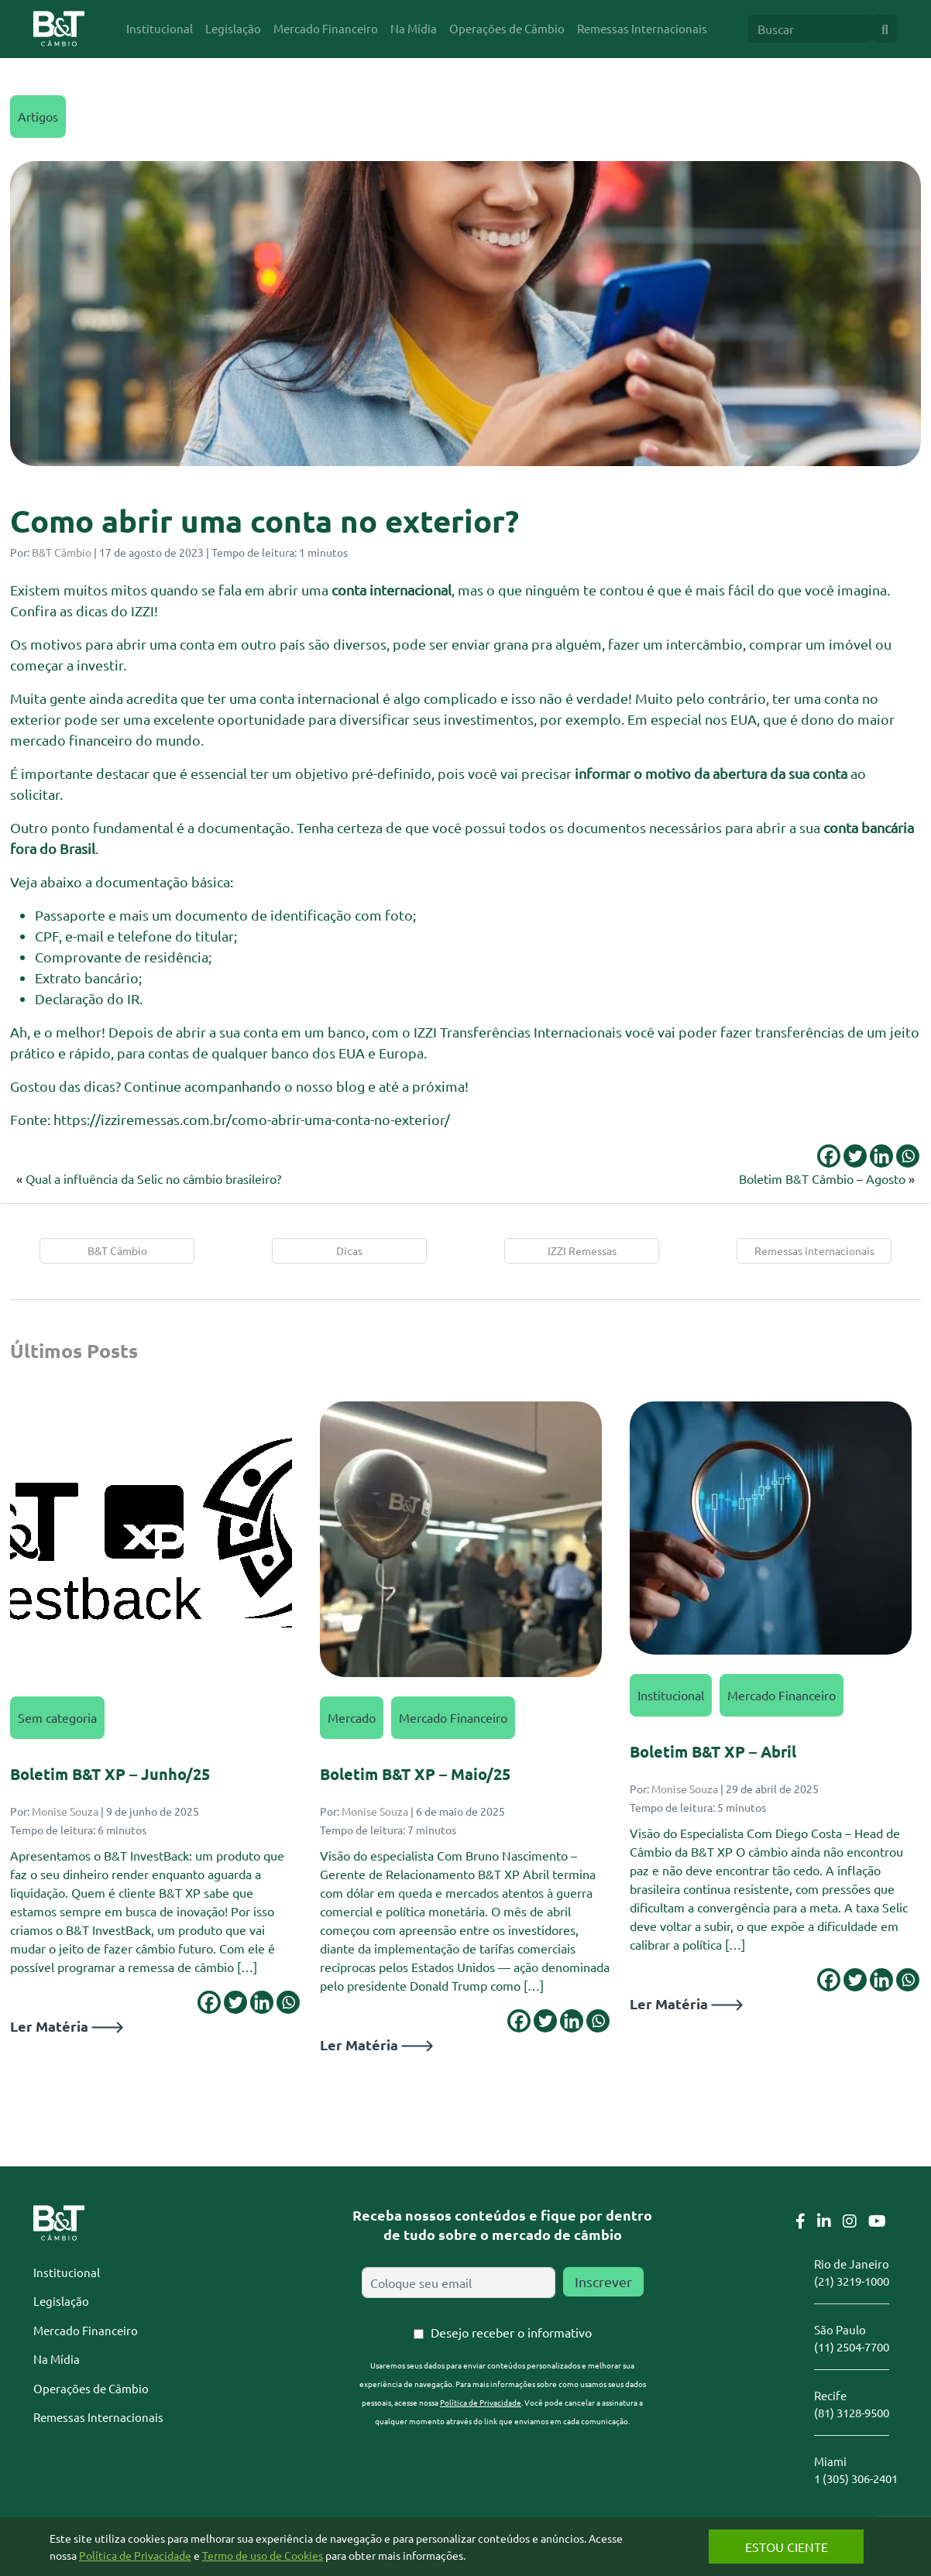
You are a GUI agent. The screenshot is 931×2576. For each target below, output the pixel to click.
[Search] (810, 29)
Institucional (670, 1695)
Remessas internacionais (814, 1250)
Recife (830, 2395)
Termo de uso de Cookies (262, 2555)
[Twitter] (855, 1156)
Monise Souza (65, 1811)
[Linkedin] (881, 1156)
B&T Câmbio (61, 552)
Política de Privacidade (480, 2402)
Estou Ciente (779, 2546)
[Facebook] (828, 1156)
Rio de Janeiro (851, 2263)
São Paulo (840, 2329)
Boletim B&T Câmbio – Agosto (822, 1178)
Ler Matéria (66, 2026)
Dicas (349, 1250)
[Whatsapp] (907, 1156)
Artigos (38, 116)
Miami (830, 2461)
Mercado (352, 1717)
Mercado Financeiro (453, 1717)
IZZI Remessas (582, 1250)
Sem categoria (57, 1717)
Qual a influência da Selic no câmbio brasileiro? (153, 1178)
